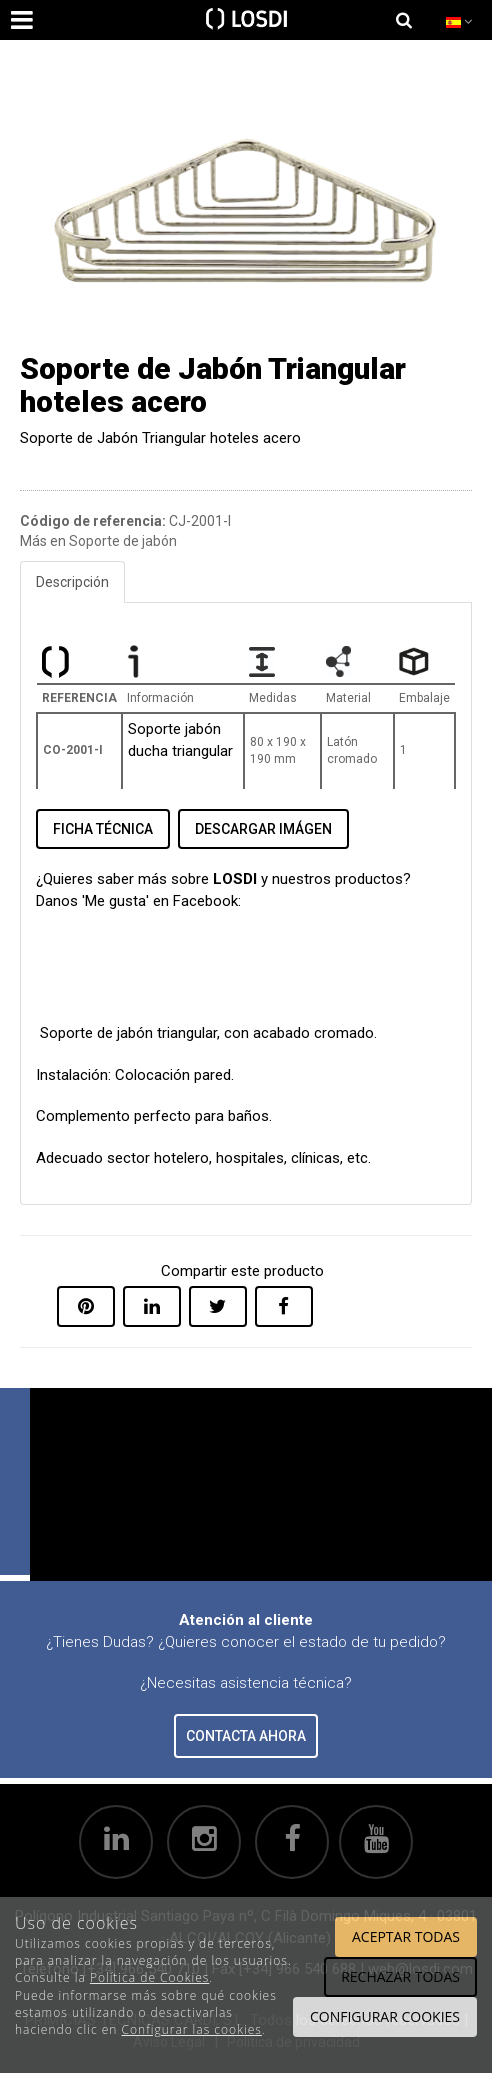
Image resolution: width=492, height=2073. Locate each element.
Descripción (72, 582)
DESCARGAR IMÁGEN (263, 829)
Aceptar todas (406, 1936)
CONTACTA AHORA (246, 1736)
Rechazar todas (400, 1976)
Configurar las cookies (192, 2029)
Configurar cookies (385, 2016)
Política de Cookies (149, 1977)
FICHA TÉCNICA (103, 829)
